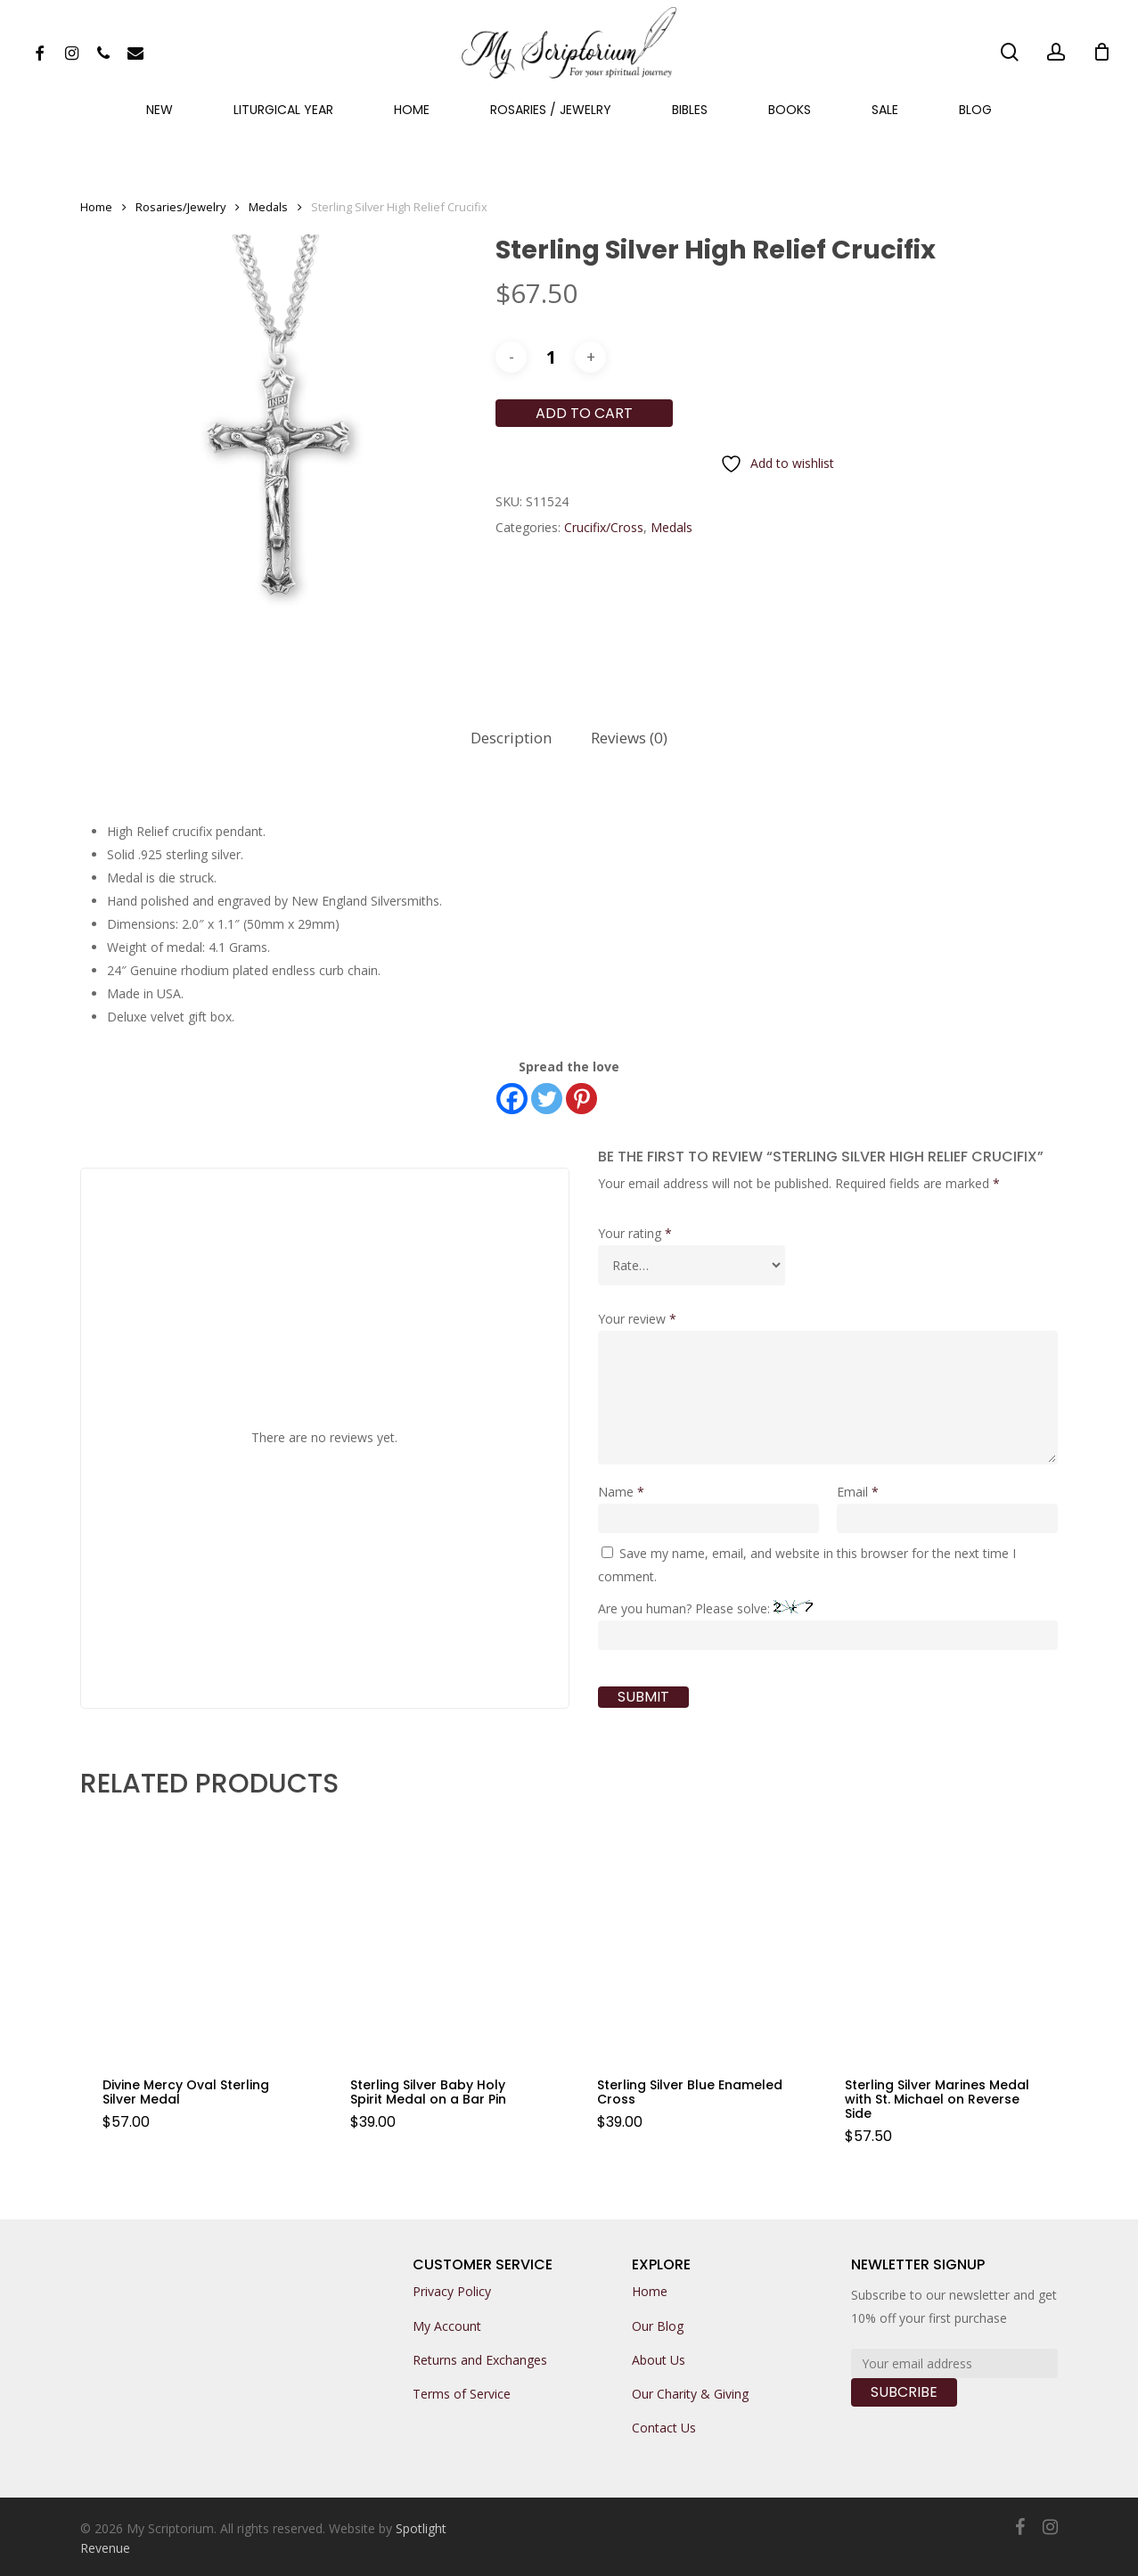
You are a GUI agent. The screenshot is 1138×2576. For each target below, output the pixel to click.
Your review (637, 1318)
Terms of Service (462, 2393)
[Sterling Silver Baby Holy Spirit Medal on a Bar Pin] (445, 1936)
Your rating (635, 1233)
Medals (268, 207)
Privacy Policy (452, 2291)
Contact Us (664, 2427)
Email (858, 1491)
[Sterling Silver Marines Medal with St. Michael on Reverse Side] (940, 1936)
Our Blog (658, 2326)
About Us (658, 2359)
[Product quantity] (550, 357)
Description (511, 737)
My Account (447, 2326)
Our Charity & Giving (690, 2393)
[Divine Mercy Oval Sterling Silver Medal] (197, 1936)
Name (621, 1491)
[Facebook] (512, 1098)
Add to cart (584, 413)
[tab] (511, 738)
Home (96, 207)
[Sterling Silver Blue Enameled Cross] (692, 1936)
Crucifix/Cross (603, 527)
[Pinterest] (581, 1098)
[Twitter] (546, 1098)
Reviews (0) (629, 737)
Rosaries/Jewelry (180, 207)
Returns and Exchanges (480, 2359)
